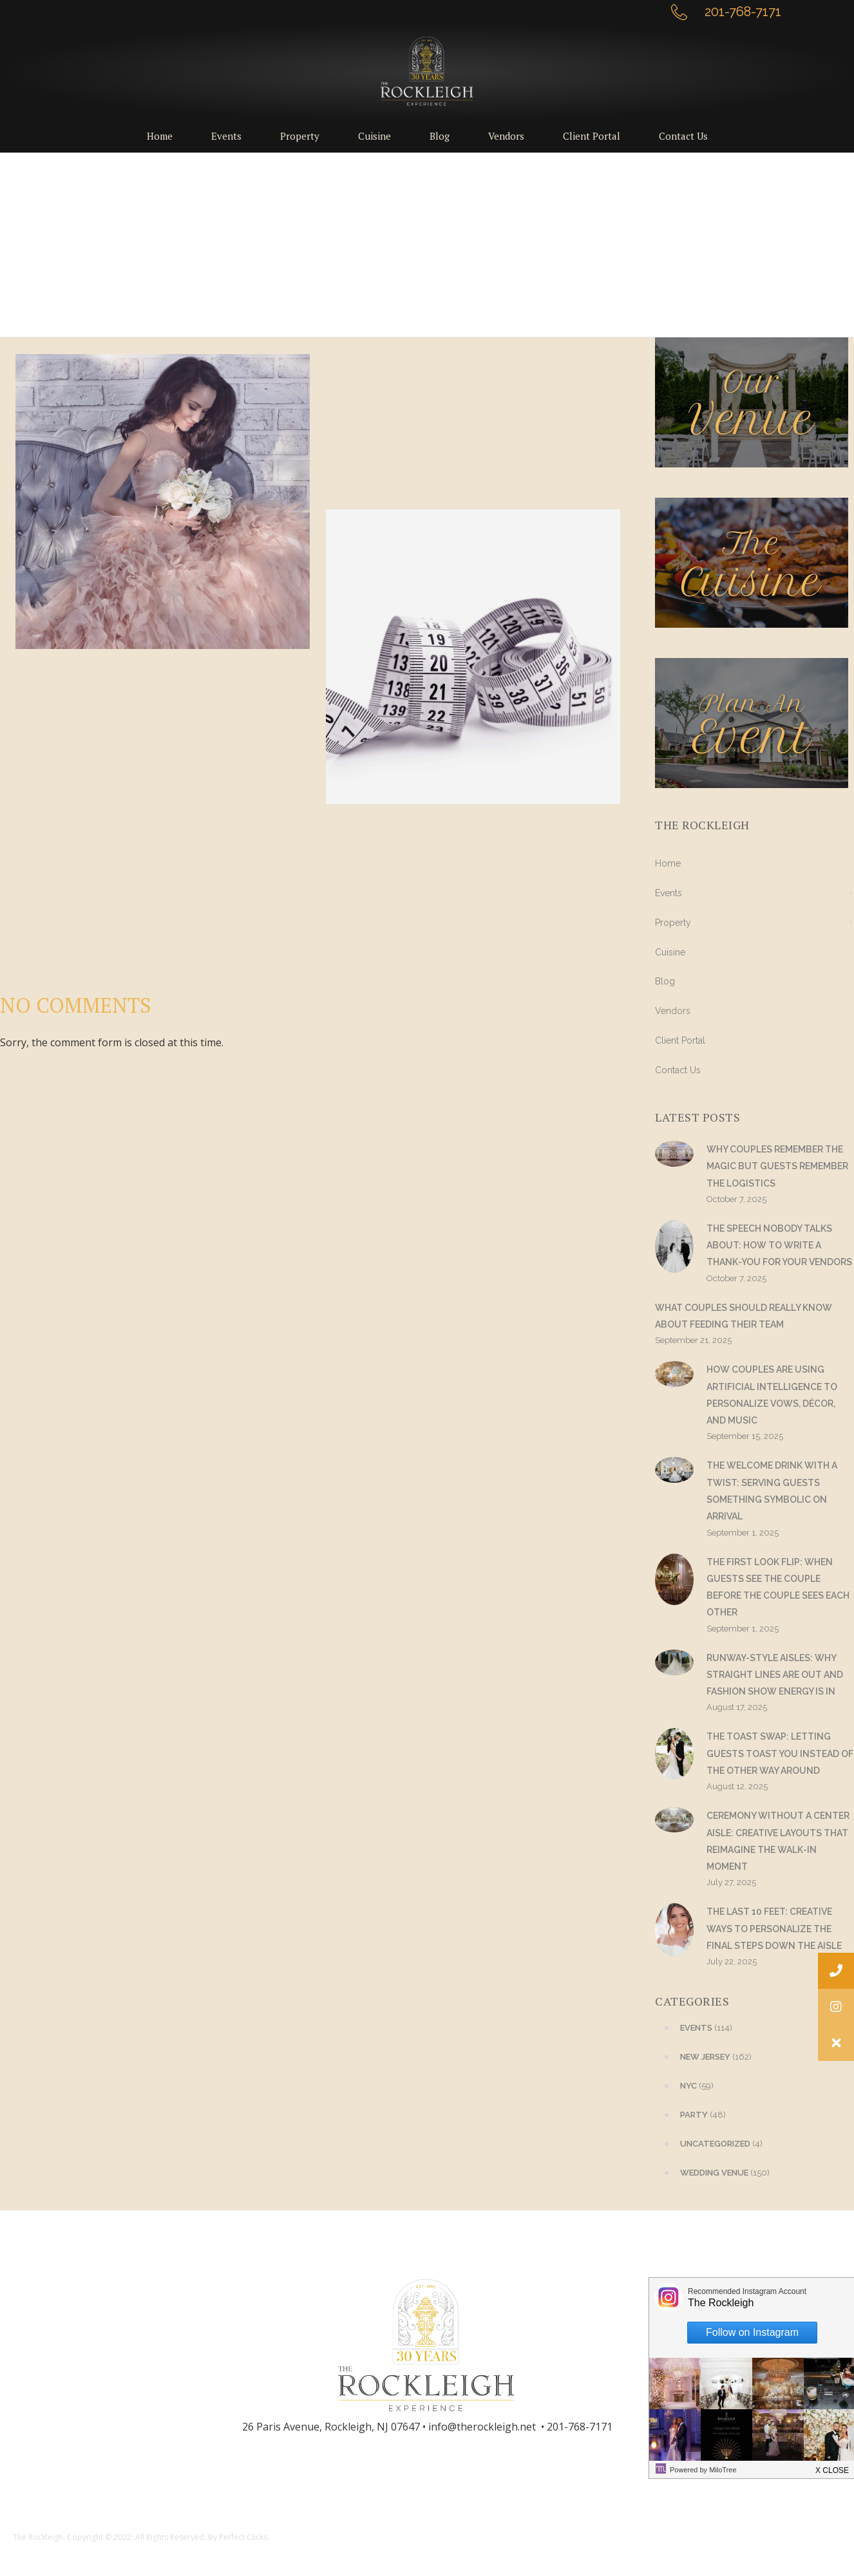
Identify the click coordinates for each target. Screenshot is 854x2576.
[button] (836, 2043)
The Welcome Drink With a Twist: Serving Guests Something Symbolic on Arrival (772, 1490)
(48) (690, 2115)
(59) (684, 2086)
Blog (665, 981)
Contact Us (678, 1070)
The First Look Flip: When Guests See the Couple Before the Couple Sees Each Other (778, 1587)
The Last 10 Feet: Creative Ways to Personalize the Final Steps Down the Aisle (774, 1928)
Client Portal (680, 1040)
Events (668, 893)
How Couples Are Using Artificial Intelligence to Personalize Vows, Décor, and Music (772, 1394)
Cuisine (670, 952)
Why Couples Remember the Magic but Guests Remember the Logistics (777, 1166)
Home (668, 863)
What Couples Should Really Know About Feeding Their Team (743, 1316)
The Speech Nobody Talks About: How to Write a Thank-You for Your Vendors (779, 1245)
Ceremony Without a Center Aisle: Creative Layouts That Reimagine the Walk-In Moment (778, 1841)
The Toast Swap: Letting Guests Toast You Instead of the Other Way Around (780, 1753)
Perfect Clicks (243, 2537)
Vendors (672, 1011)
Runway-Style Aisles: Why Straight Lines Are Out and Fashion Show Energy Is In (775, 1675)
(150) (712, 2172)
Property (673, 922)
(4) (709, 2143)
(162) (703, 2057)
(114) (693, 2028)
